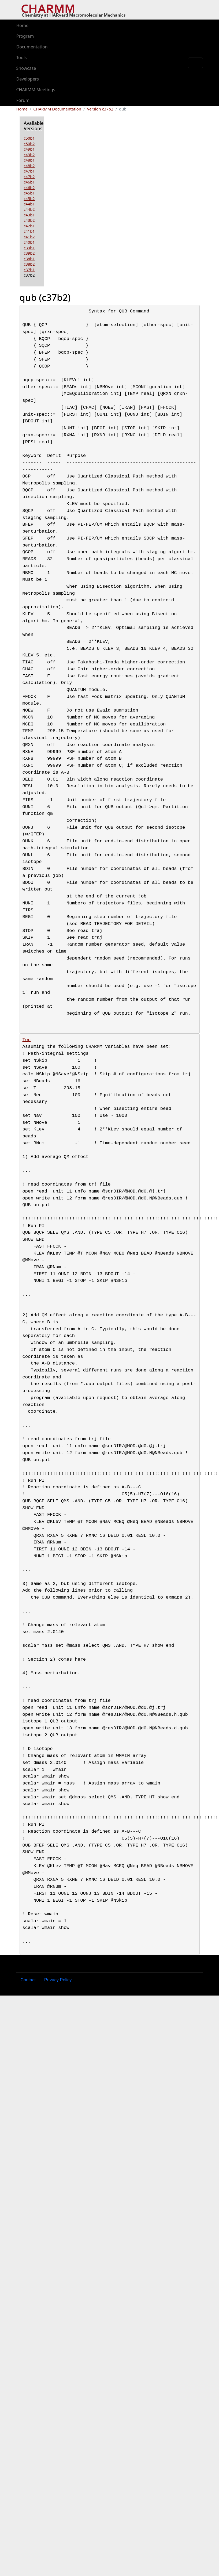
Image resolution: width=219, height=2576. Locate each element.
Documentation (32, 47)
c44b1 (29, 204)
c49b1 (29, 149)
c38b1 (29, 258)
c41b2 (29, 236)
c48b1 (29, 160)
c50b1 (29, 138)
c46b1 (29, 182)
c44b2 (29, 209)
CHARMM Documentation (57, 109)
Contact (28, 1980)
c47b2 (29, 176)
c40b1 (29, 242)
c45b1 (29, 193)
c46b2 (29, 187)
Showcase (26, 68)
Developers (27, 79)
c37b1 (29, 269)
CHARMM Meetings (35, 90)
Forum (22, 100)
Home (22, 25)
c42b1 (29, 225)
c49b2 (29, 154)
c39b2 (29, 253)
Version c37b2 (100, 109)
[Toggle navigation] (195, 63)
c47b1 (29, 171)
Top (27, 1039)
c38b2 (29, 264)
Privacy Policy (58, 1980)
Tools (21, 57)
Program (25, 36)
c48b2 (29, 165)
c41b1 (29, 231)
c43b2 (29, 220)
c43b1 (29, 214)
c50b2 (29, 143)
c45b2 (29, 198)
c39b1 (29, 247)
